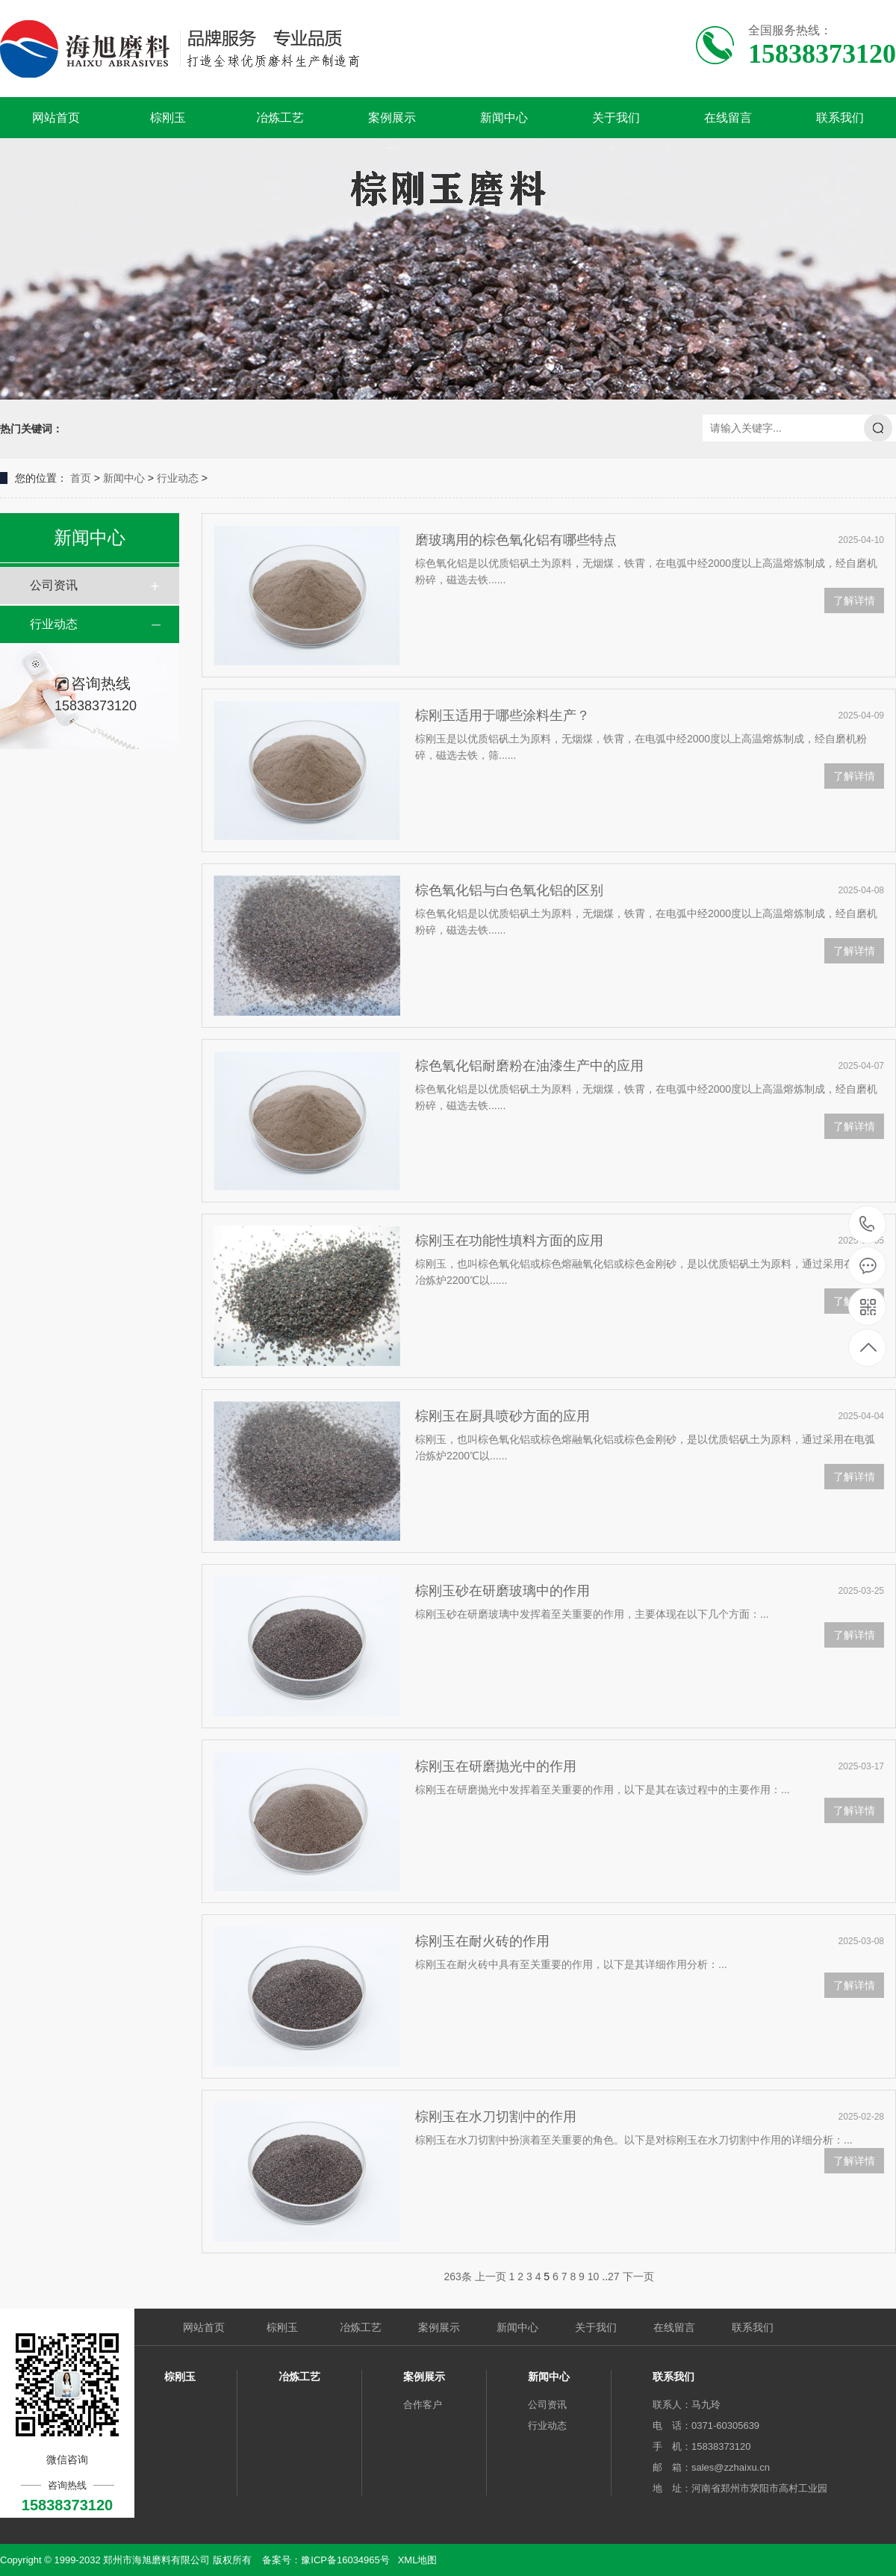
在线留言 (728, 117)
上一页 (490, 2276)
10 (594, 2276)
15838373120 (867, 1224)
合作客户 (422, 2404)
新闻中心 (504, 117)
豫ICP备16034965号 (345, 2560)
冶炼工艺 (280, 117)
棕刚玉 (168, 117)
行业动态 (178, 478)
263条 (457, 2276)
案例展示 (392, 117)
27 (614, 2276)
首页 (80, 478)
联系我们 (840, 117)
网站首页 (56, 117)
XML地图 (418, 2560)
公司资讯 (54, 585)
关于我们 (616, 117)
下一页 (638, 2276)
